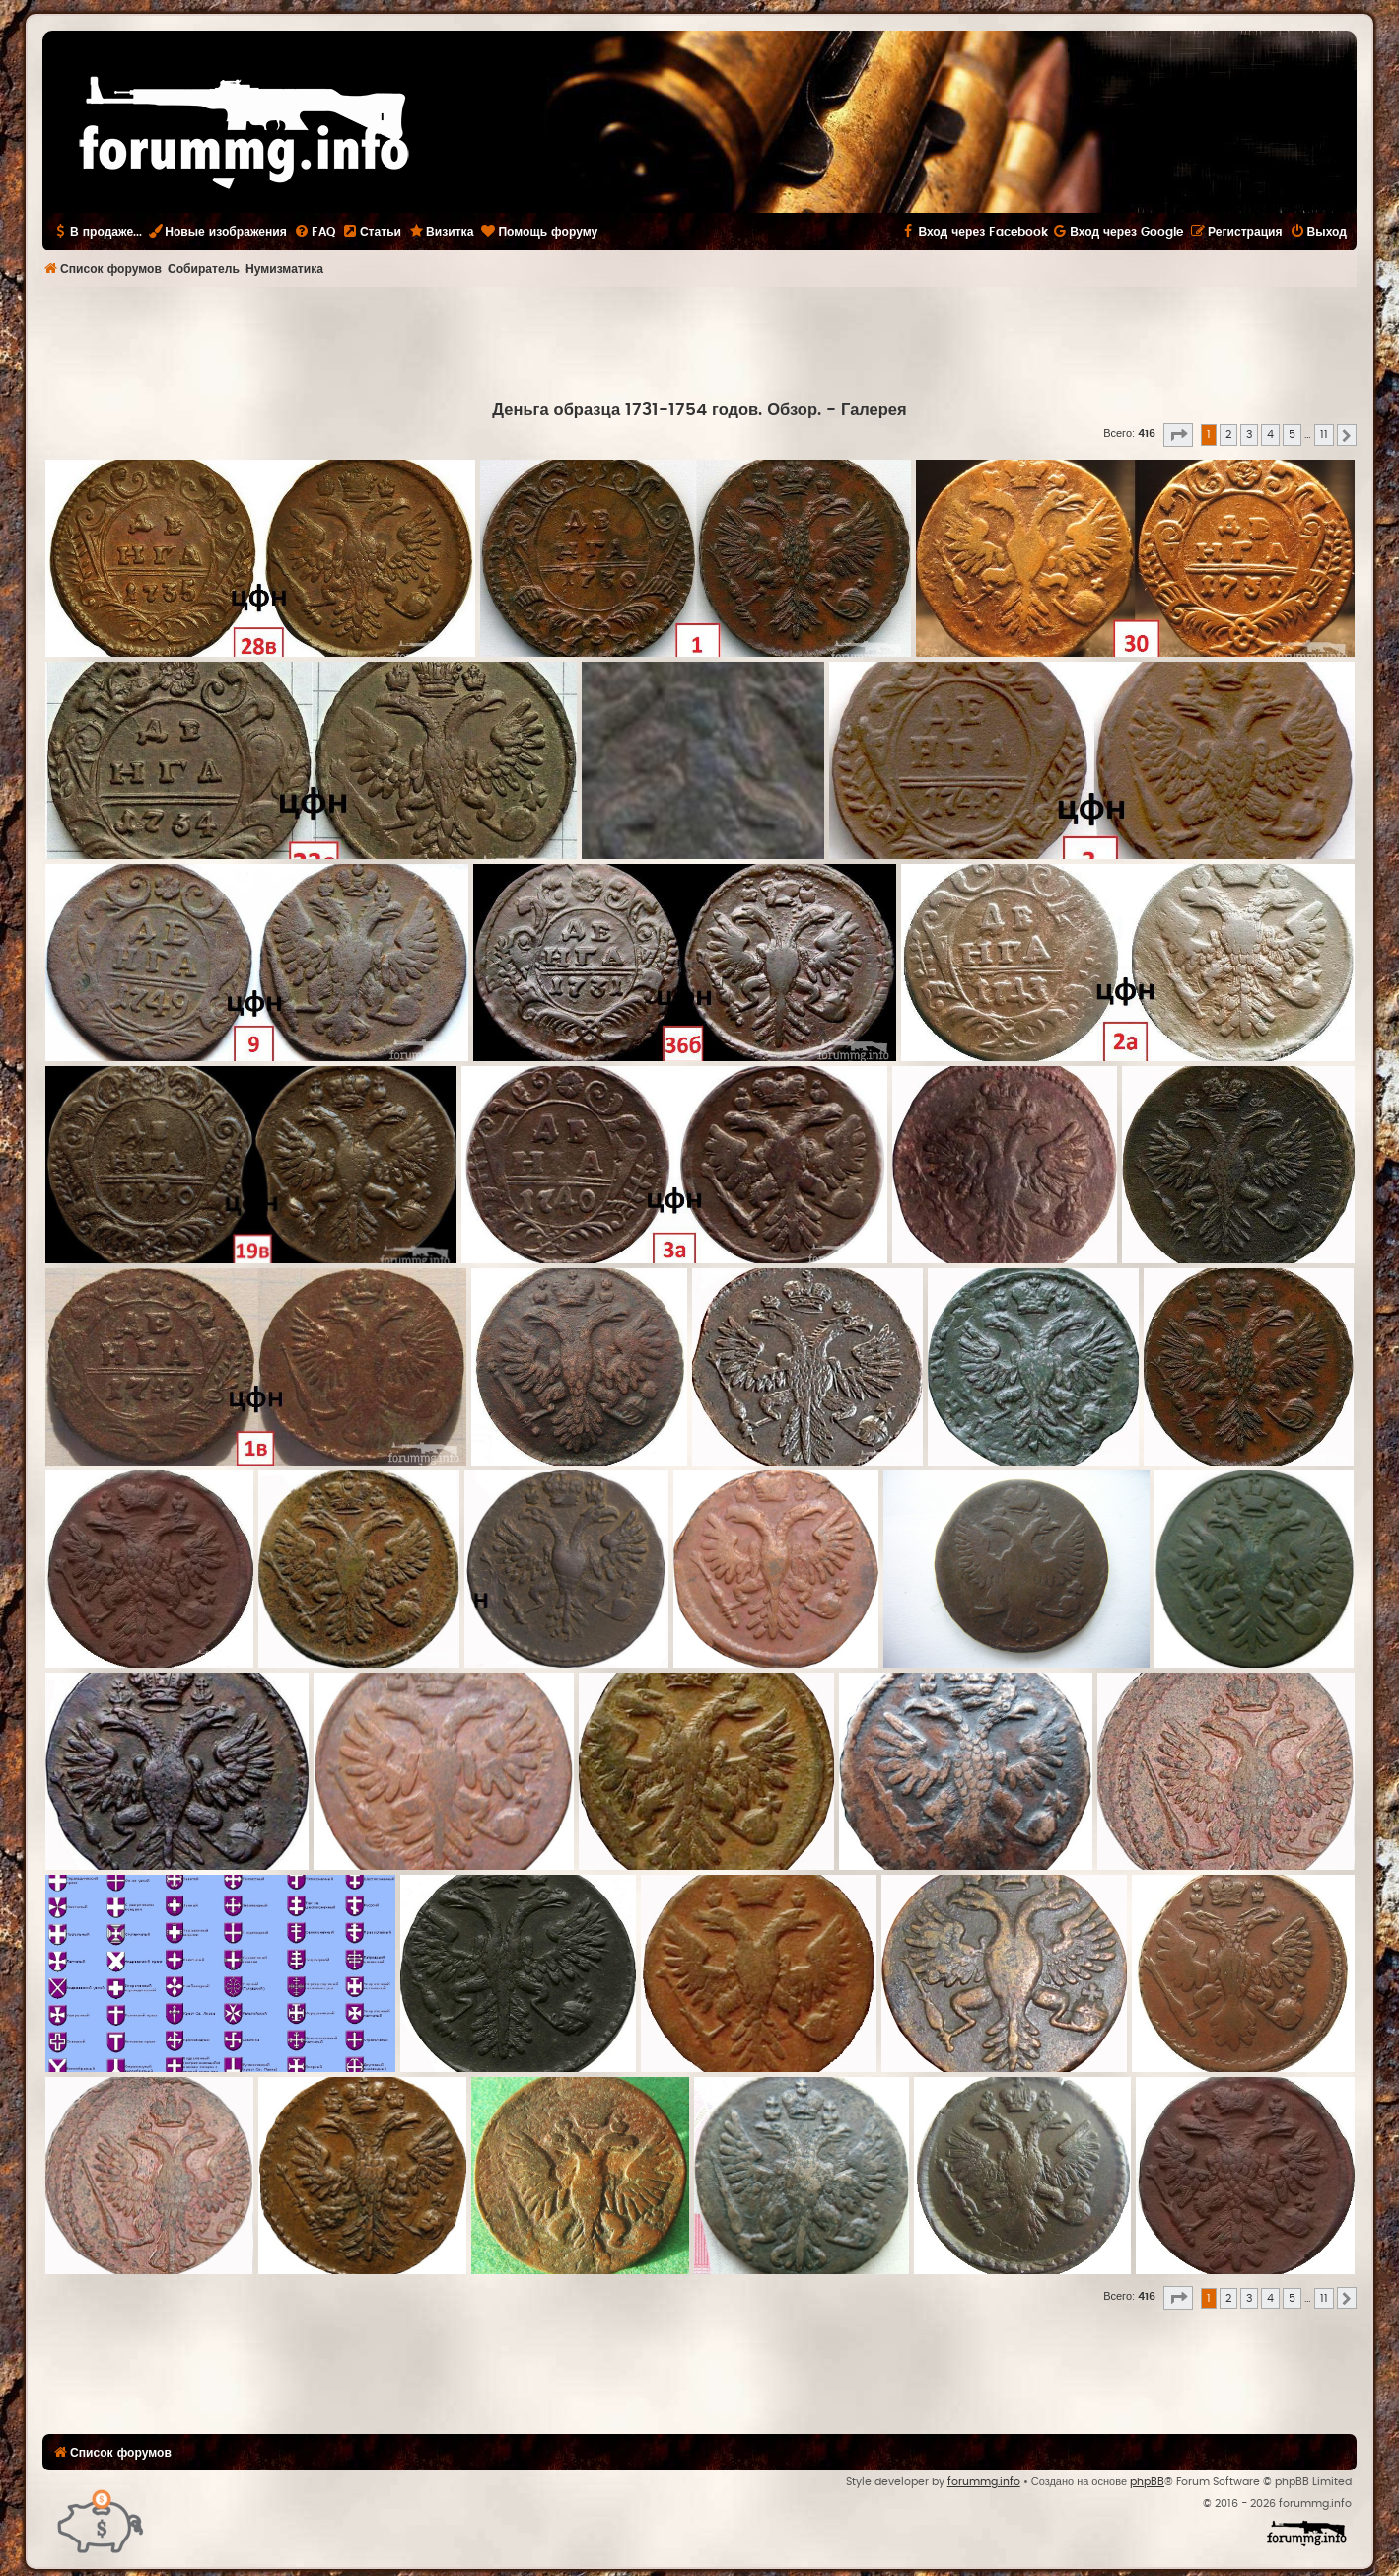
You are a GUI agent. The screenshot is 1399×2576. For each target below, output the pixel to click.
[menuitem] (314, 232)
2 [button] (1228, 434)
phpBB (1147, 2481)
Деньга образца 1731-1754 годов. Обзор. (656, 410)
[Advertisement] (700, 341)
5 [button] (1292, 434)
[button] (1178, 435)
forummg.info (983, 2481)
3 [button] (1249, 434)
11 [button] (1324, 434)
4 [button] (1270, 434)
